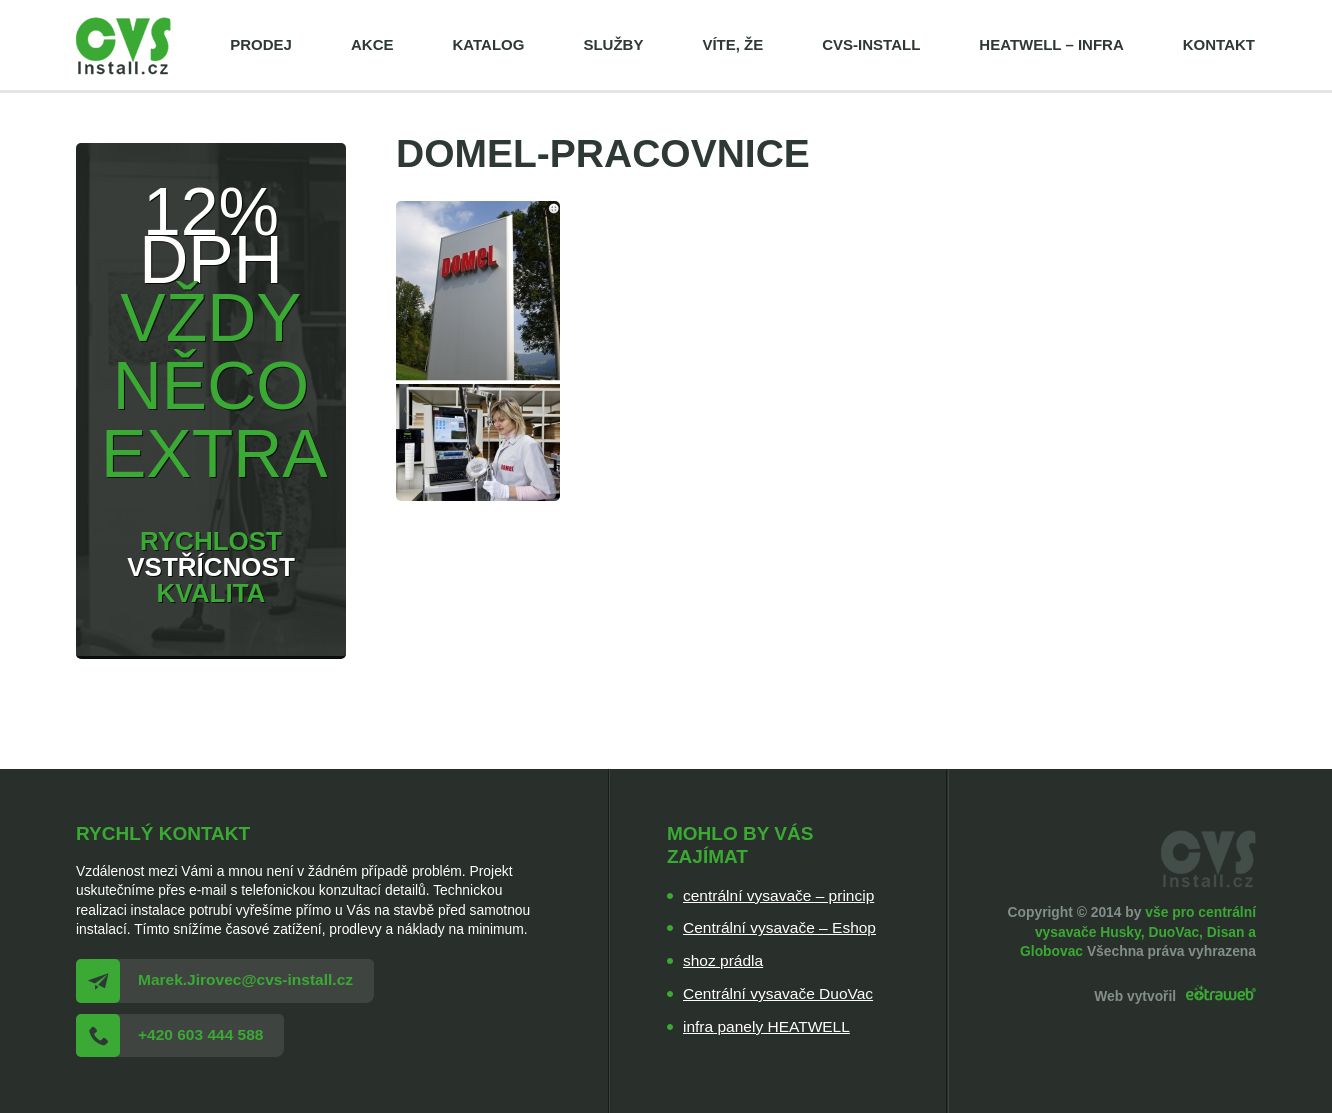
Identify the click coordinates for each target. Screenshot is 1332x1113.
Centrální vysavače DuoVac (778, 993)
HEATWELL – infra (1051, 44)
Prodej (261, 44)
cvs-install (871, 44)
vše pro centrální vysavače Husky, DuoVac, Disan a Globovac (1138, 931)
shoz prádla (723, 960)
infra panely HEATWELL (766, 1026)
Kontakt (1219, 44)
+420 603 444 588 (200, 1034)
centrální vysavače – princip (778, 895)
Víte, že (732, 44)
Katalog (488, 44)
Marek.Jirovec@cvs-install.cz (245, 979)
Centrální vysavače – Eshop (779, 927)
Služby (613, 44)
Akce (372, 44)
